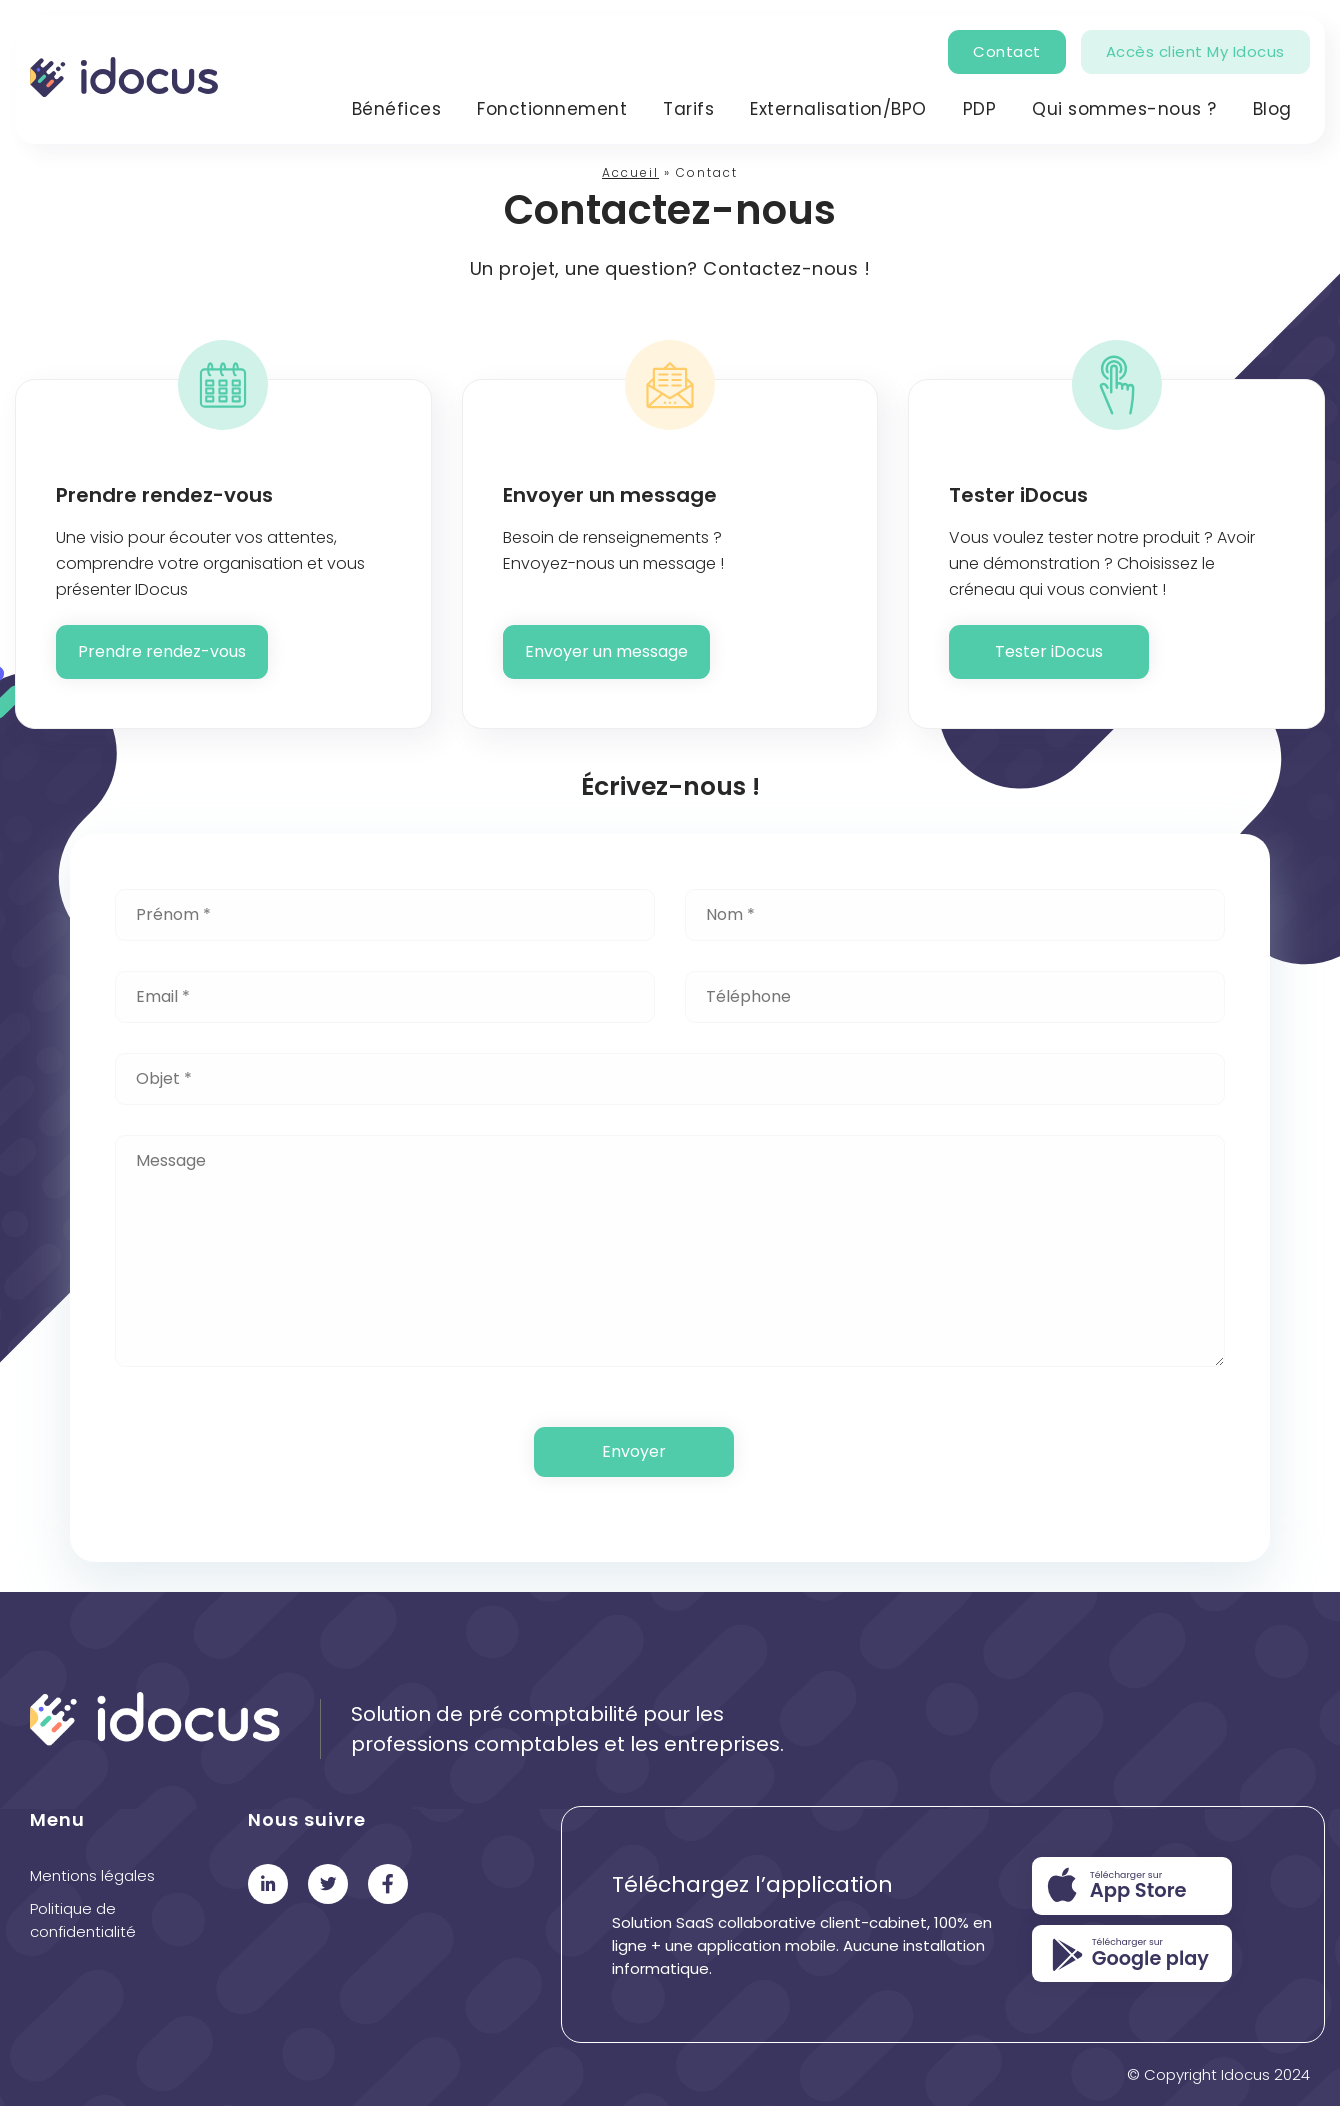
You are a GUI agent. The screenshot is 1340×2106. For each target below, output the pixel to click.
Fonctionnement (552, 109)
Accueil (630, 172)
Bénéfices (397, 109)
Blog (1272, 109)
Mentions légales (92, 1875)
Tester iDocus (1049, 651)
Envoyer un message (606, 651)
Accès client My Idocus (1195, 51)
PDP (980, 109)
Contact (1007, 51)
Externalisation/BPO (838, 109)
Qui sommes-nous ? (1124, 109)
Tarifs (688, 109)
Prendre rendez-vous (162, 651)
